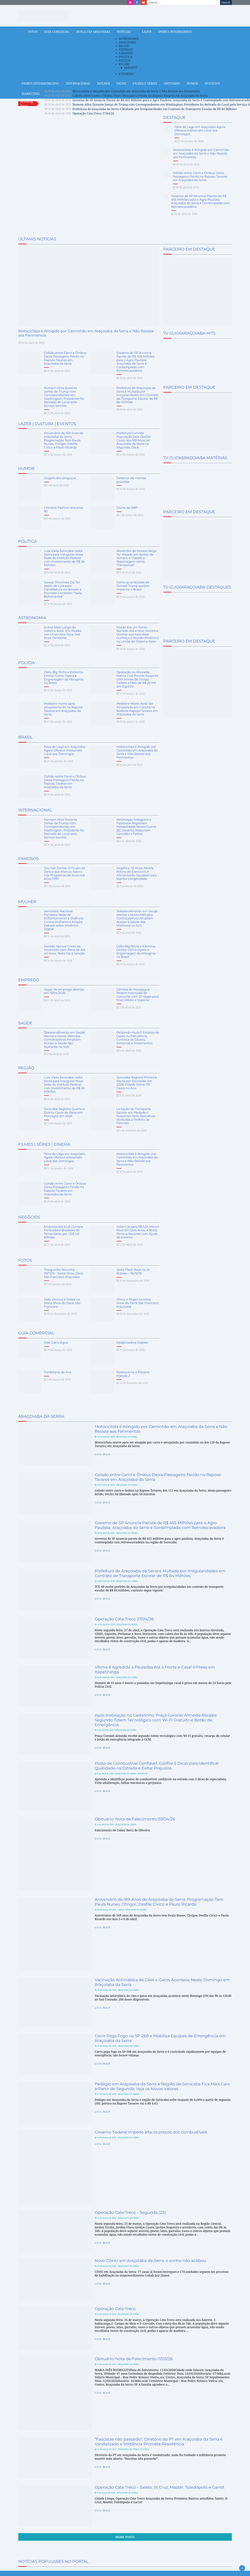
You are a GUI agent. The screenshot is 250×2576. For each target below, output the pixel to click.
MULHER (103, 83)
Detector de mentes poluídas (131, 480)
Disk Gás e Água (56, 1342)
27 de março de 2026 (106, 2094)
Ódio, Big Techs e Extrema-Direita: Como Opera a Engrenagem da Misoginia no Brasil (64, 677)
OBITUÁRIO (172, 83)
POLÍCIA (125, 60)
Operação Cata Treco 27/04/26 (93, 113)
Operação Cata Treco (115, 2308)
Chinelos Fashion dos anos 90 (63, 509)
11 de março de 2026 (106, 2364)
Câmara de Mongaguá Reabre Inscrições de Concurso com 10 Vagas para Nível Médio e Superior (138, 995)
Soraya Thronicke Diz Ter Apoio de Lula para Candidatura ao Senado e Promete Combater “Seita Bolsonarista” (63, 589)
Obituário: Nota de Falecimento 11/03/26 (134, 2358)
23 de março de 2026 (106, 2137)
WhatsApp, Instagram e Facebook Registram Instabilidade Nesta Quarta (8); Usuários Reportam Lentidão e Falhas (136, 827)
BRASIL (124, 46)
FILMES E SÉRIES (145, 83)
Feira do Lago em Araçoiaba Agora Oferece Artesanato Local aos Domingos (199, 130)
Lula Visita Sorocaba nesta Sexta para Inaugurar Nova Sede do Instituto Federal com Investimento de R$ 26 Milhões (64, 558)
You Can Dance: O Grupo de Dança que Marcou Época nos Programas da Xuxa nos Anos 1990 (64, 873)
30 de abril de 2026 (106, 1436)
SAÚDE (121, 83)
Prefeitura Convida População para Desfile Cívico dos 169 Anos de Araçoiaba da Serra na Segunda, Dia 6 (133, 440)
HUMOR (192, 83)
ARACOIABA (127, 42)
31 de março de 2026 (106, 1909)
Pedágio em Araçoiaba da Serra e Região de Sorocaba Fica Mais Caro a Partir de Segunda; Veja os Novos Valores (162, 2086)
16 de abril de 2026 (106, 1677)
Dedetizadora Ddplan (132, 1342)
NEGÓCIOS (212, 83)
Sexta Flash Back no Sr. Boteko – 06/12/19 (133, 1271)
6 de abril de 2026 (105, 1773)
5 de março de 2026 (106, 2492)
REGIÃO (124, 64)
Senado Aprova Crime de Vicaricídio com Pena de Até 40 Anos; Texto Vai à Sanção (65, 950)
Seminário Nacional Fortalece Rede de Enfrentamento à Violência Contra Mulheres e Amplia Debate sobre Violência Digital (64, 920)
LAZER (147, 32)
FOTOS (33, 32)
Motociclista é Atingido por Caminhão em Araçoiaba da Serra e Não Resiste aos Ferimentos (201, 153)
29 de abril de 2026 (106, 1484)
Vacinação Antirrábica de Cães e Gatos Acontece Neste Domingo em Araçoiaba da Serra (162, 1982)
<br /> (197, 360)
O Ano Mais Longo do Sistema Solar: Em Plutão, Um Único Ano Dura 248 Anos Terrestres (63, 633)
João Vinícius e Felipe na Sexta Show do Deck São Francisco (62, 1303)
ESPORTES (126, 74)
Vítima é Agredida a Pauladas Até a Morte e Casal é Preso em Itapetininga (155, 1669)
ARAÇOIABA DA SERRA (126, 1436)
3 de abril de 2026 (105, 1824)
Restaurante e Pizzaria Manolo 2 (133, 1374)
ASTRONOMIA (129, 39)
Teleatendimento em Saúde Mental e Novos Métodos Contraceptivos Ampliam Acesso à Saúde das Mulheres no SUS (137, 918)
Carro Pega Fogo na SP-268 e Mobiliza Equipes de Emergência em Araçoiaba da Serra (160, 2038)
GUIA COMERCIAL (57, 32)
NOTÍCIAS (124, 32)
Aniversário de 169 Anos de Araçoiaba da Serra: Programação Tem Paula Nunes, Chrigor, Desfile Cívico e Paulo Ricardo (63, 440)
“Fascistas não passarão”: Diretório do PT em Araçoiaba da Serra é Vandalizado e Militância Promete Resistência (159, 2441)
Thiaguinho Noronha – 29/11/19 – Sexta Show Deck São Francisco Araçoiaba (63, 1273)
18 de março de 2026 (106, 2266)
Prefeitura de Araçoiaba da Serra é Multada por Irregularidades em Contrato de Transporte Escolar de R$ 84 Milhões (154, 109)
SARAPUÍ (130, 68)
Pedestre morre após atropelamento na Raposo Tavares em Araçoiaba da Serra (63, 709)
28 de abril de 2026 (106, 1533)
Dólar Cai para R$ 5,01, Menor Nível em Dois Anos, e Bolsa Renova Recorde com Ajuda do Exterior (138, 1232)
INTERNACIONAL (78, 83)
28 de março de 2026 (106, 1990)
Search (226, 2)
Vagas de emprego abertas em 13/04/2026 (64, 991)
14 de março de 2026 (106, 2314)
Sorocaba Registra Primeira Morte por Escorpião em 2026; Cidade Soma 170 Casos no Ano (137, 1083)
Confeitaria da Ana (57, 1372)
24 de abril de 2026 (106, 1581)
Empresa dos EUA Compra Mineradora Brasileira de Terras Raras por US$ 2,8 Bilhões (63, 1232)
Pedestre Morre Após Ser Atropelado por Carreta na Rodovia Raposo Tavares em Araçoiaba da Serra (137, 709)
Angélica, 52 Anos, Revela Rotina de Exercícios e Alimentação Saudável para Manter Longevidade (137, 873)
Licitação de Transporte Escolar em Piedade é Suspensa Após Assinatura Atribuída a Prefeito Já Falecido (136, 1116)
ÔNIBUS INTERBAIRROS (175, 32)
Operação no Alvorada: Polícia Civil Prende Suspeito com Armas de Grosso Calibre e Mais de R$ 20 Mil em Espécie (137, 679)
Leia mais (103, 1454)
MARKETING (31, 94)
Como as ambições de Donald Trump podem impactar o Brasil (133, 586)
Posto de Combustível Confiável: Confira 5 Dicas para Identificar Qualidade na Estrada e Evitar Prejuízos (157, 1765)
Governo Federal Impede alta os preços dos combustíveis (151, 2132)
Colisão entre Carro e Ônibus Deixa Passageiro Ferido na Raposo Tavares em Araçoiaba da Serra (200, 176)
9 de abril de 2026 (105, 1730)
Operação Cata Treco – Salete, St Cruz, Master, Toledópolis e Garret (160, 2487)
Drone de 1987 (127, 508)
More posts (124, 2537)
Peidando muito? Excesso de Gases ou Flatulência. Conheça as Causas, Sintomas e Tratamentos (138, 1038)
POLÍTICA (125, 57)
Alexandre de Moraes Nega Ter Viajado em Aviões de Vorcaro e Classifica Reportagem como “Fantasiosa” (136, 558)
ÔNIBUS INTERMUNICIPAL (40, 83)
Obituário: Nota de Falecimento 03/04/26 (135, 1819)
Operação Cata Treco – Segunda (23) (130, 2212)
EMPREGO (126, 49)
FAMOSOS (126, 53)
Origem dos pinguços (60, 478)
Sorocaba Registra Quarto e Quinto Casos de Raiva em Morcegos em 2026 (64, 1112)
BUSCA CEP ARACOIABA (93, 32)
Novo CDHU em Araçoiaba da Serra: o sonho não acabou (150, 2260)
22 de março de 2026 (106, 2217)
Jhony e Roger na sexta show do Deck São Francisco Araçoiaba (138, 1303)
